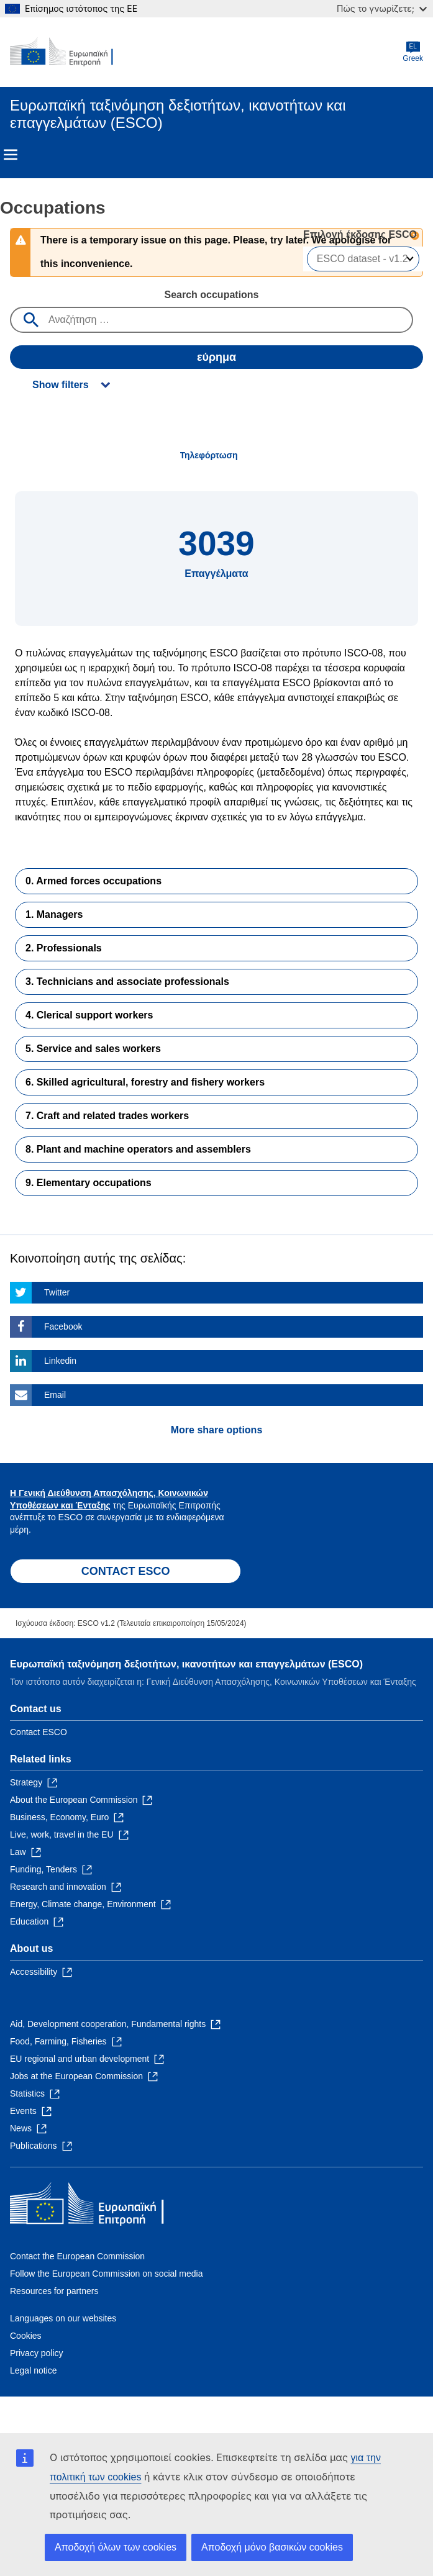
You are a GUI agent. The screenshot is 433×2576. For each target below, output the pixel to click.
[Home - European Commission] (70, 52)
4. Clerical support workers (89, 1015)
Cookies (26, 2336)
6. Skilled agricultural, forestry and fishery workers (145, 1082)
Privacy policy (36, 2353)
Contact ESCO (38, 1732)
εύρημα (216, 357)
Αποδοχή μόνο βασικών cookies (272, 2547)
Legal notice (33, 2370)
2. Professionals (63, 948)
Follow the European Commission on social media (106, 2274)
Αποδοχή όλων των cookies (115, 2547)
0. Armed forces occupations (93, 881)
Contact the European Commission (77, 2256)
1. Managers (54, 914)
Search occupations (211, 294)
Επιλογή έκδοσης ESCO (361, 234)
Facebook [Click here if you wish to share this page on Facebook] (63, 1326)
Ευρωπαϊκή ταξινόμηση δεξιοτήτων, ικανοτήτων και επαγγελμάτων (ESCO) (186, 1664)
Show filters (60, 384)
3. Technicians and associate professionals (127, 981)
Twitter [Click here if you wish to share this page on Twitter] (57, 1292)
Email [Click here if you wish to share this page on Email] (55, 1395)
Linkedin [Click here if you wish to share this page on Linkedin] (60, 1361)
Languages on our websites (63, 2318)
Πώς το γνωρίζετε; (382, 8)
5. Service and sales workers (93, 1048)
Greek (413, 52)
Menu (10, 155)
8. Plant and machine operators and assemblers (138, 1149)
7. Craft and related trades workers (107, 1115)
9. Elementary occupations (88, 1182)
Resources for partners (54, 2291)
